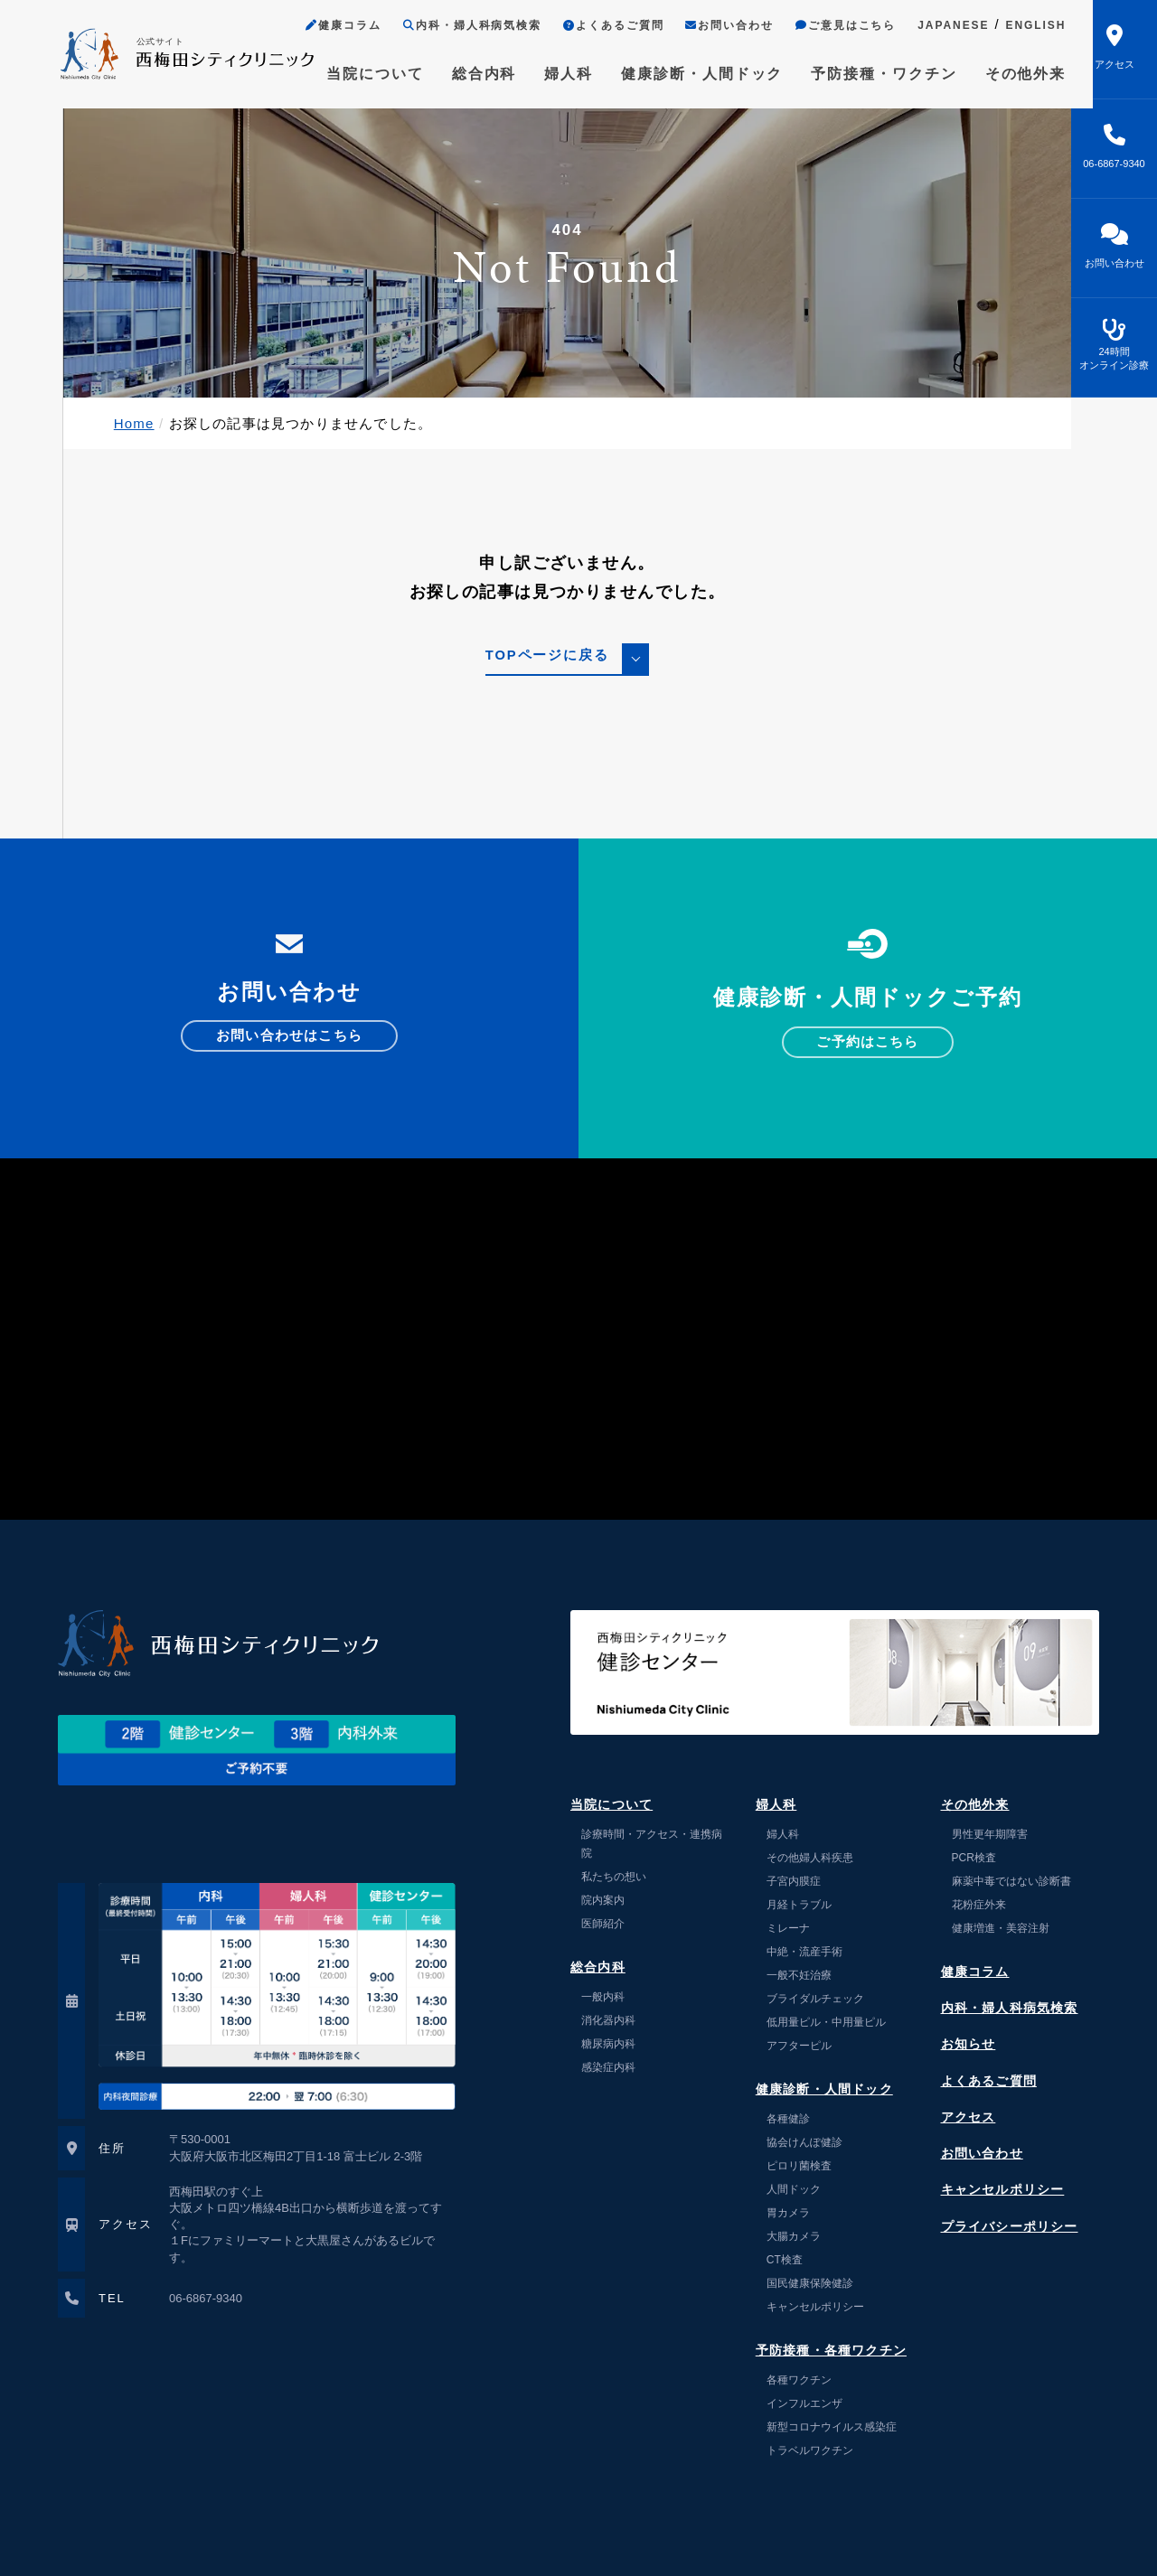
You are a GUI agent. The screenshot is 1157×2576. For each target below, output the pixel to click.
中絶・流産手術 (810, 1951)
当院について (351, 74)
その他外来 (1003, 74)
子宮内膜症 (794, 1881)
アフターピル (799, 2045)
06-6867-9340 (205, 2298)
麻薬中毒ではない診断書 (1011, 1881)
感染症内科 (608, 2067)
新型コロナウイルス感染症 (832, 2427)
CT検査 (785, 2259)
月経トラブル (799, 1904)
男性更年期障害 (990, 1834)
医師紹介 (603, 1923)
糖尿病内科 (608, 2043)
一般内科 (603, 1997)
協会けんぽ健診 (804, 2142)
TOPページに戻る (546, 655)
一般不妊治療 (799, 1975)
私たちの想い (613, 1876)
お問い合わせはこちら (289, 1036)
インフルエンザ (804, 2403)
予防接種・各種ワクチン (831, 2350)
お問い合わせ (707, 26)
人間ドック (794, 2189)
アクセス (968, 2117)
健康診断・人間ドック (679, 74)
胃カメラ (788, 2212)
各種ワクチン (799, 2380)
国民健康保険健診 (810, 2283)
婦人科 (546, 74)
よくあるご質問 (590, 26)
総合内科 (461, 74)
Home (134, 423)
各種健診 (788, 2118)
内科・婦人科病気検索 (448, 26)
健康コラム (320, 26)
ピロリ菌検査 (799, 2165)
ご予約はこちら (867, 1042)
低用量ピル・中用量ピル (826, 2022)
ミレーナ (788, 1928)
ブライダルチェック (815, 1998)
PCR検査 (974, 1857)
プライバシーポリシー (1009, 2227)
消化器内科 (608, 2020)
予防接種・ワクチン (862, 74)
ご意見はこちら (823, 26)
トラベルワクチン (810, 2450)
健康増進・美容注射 (1000, 1928)
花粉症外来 (979, 1904)
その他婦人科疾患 (810, 1857)
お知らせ (968, 2044)
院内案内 (603, 1900)
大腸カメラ (794, 2236)
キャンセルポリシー (815, 2306)
